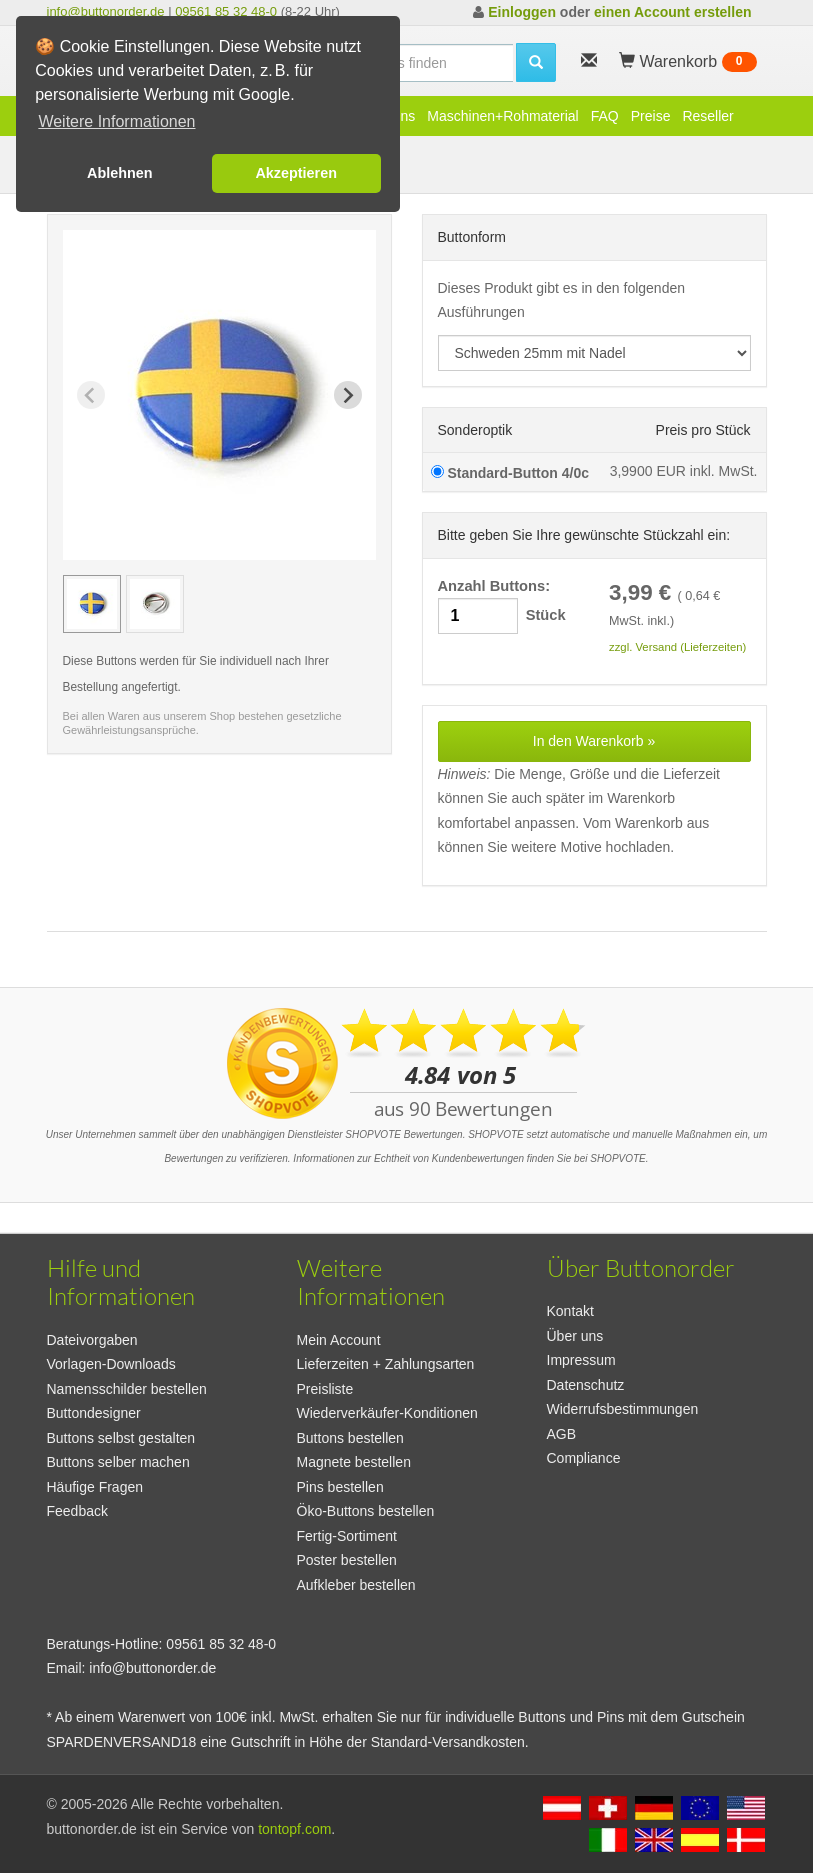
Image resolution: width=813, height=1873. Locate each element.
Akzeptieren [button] (296, 173)
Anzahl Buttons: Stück (502, 606)
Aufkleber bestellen (356, 1585)
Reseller (707, 116)
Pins (401, 116)
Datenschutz (586, 1385)
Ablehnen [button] (120, 173)
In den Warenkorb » (594, 741)
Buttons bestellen (350, 1438)
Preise (651, 116)
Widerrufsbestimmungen (623, 1409)
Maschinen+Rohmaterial (502, 116)
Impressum (581, 1360)
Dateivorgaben (92, 1340)
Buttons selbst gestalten (121, 1438)
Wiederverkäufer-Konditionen (387, 1413)
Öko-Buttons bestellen (366, 1511)
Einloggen (522, 12)
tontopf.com (294, 1829)
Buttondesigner (94, 1413)
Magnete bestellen (354, 1462)
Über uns (575, 1336)
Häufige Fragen (95, 1487)
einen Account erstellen (672, 12)
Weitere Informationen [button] (116, 121)
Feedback (77, 1511)
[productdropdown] (594, 353)
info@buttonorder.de (106, 11)
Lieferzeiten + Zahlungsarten (386, 1364)
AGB (562, 1434)
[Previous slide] (91, 395)
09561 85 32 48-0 (226, 11)
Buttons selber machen (118, 1462)
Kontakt (570, 1311)
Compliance (584, 1458)
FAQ (605, 116)
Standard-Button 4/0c (510, 473)
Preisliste (325, 1389)
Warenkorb (688, 62)
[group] (92, 604)
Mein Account (339, 1340)
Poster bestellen (347, 1560)
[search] (407, 63)
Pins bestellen (340, 1487)
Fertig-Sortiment (347, 1536)
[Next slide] (348, 395)
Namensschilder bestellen (127, 1389)
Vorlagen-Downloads (111, 1364)
